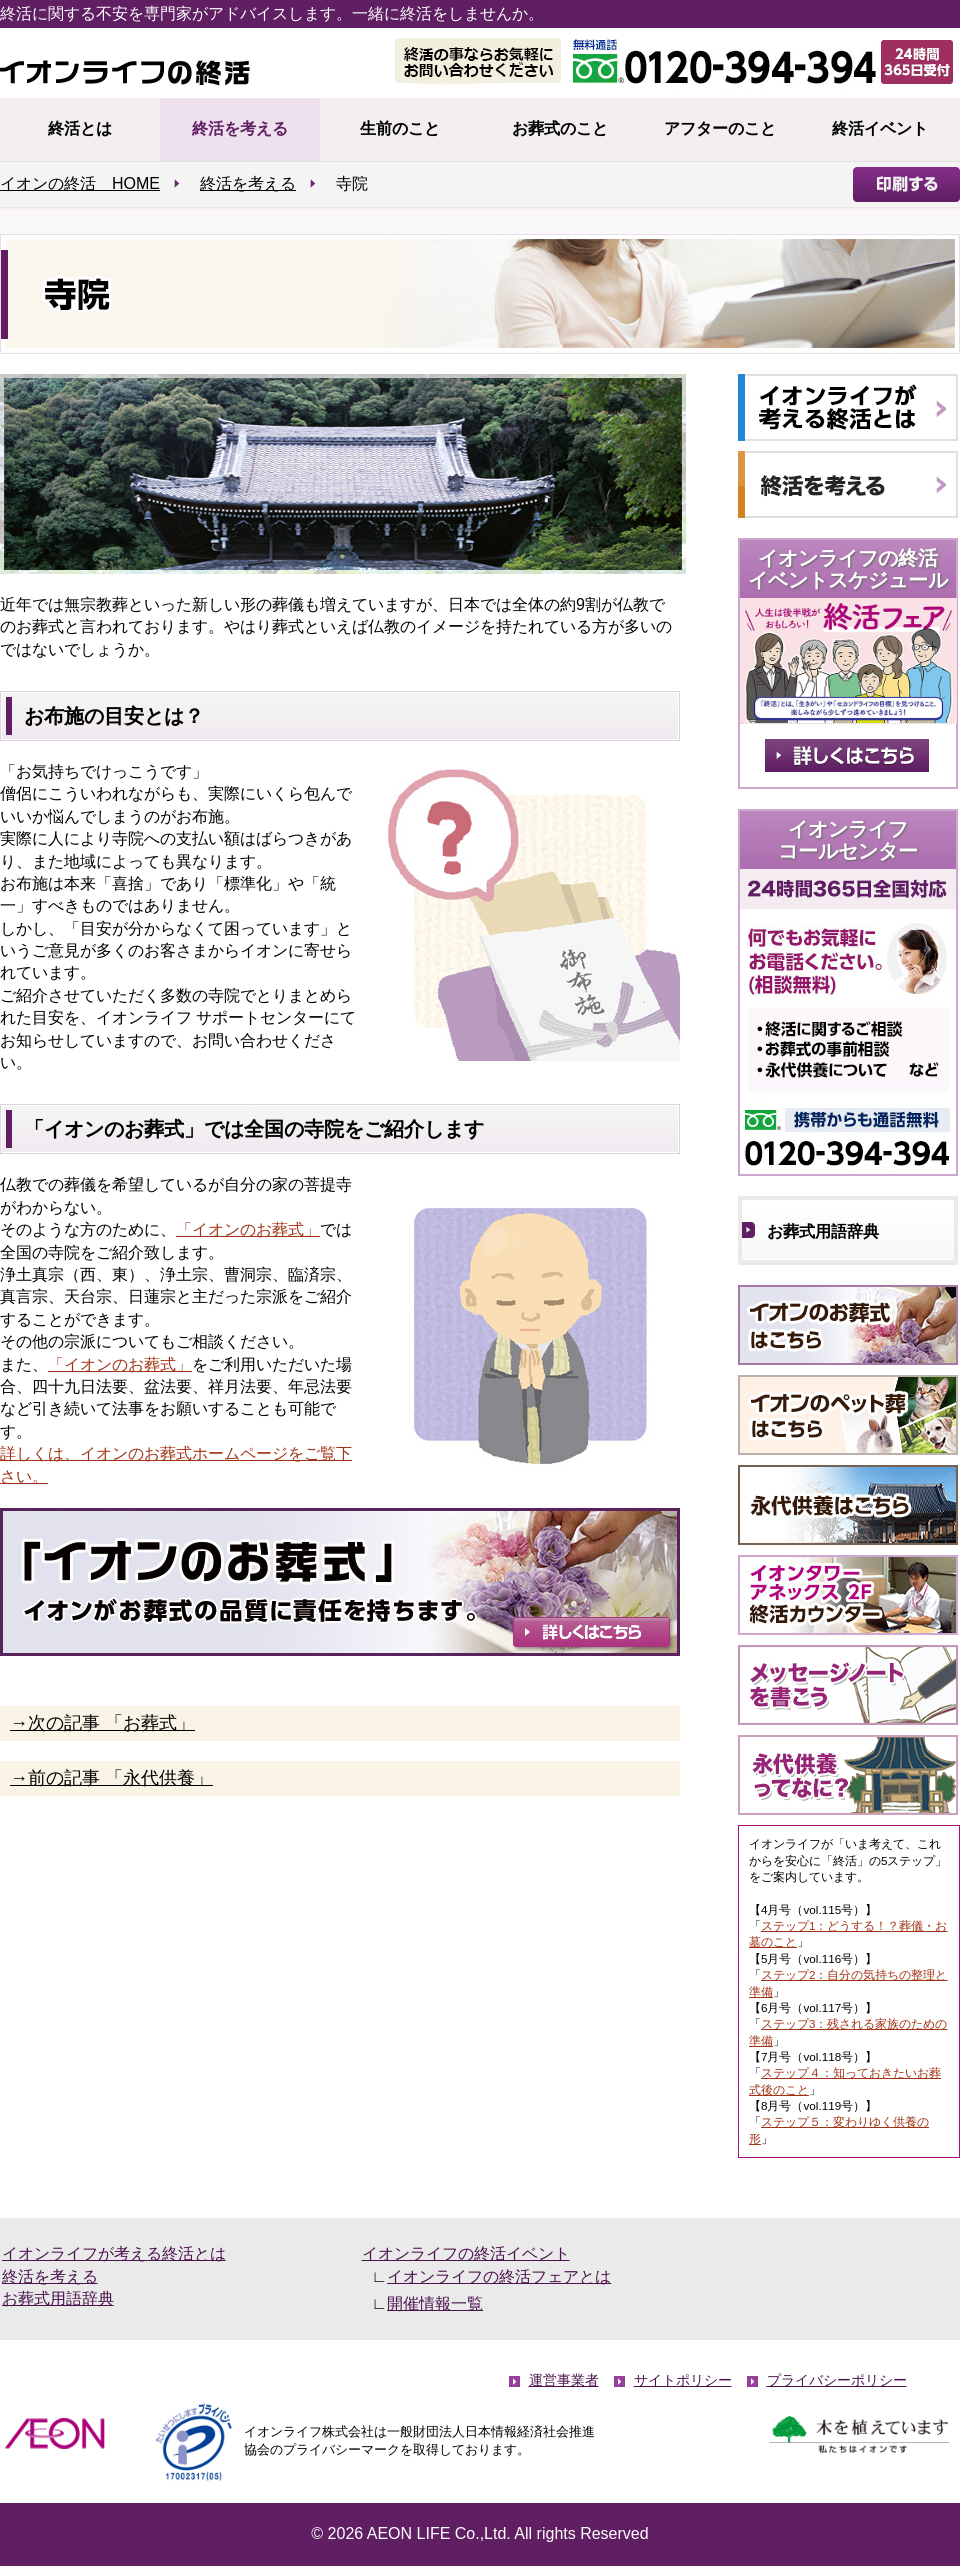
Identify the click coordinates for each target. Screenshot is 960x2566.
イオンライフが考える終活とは (114, 2253)
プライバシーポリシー (837, 2380)
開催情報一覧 (435, 2303)
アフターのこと (720, 128)
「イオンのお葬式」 (248, 1229)
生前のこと (400, 128)
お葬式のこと (560, 128)
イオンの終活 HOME (80, 183)
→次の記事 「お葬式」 (102, 1723)
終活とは (80, 128)
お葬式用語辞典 (823, 1231)
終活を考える (240, 128)
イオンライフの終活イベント (466, 2253)
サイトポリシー (683, 2380)
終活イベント (880, 128)
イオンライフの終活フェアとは (499, 2276)
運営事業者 (564, 2380)
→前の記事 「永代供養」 (111, 1778)
